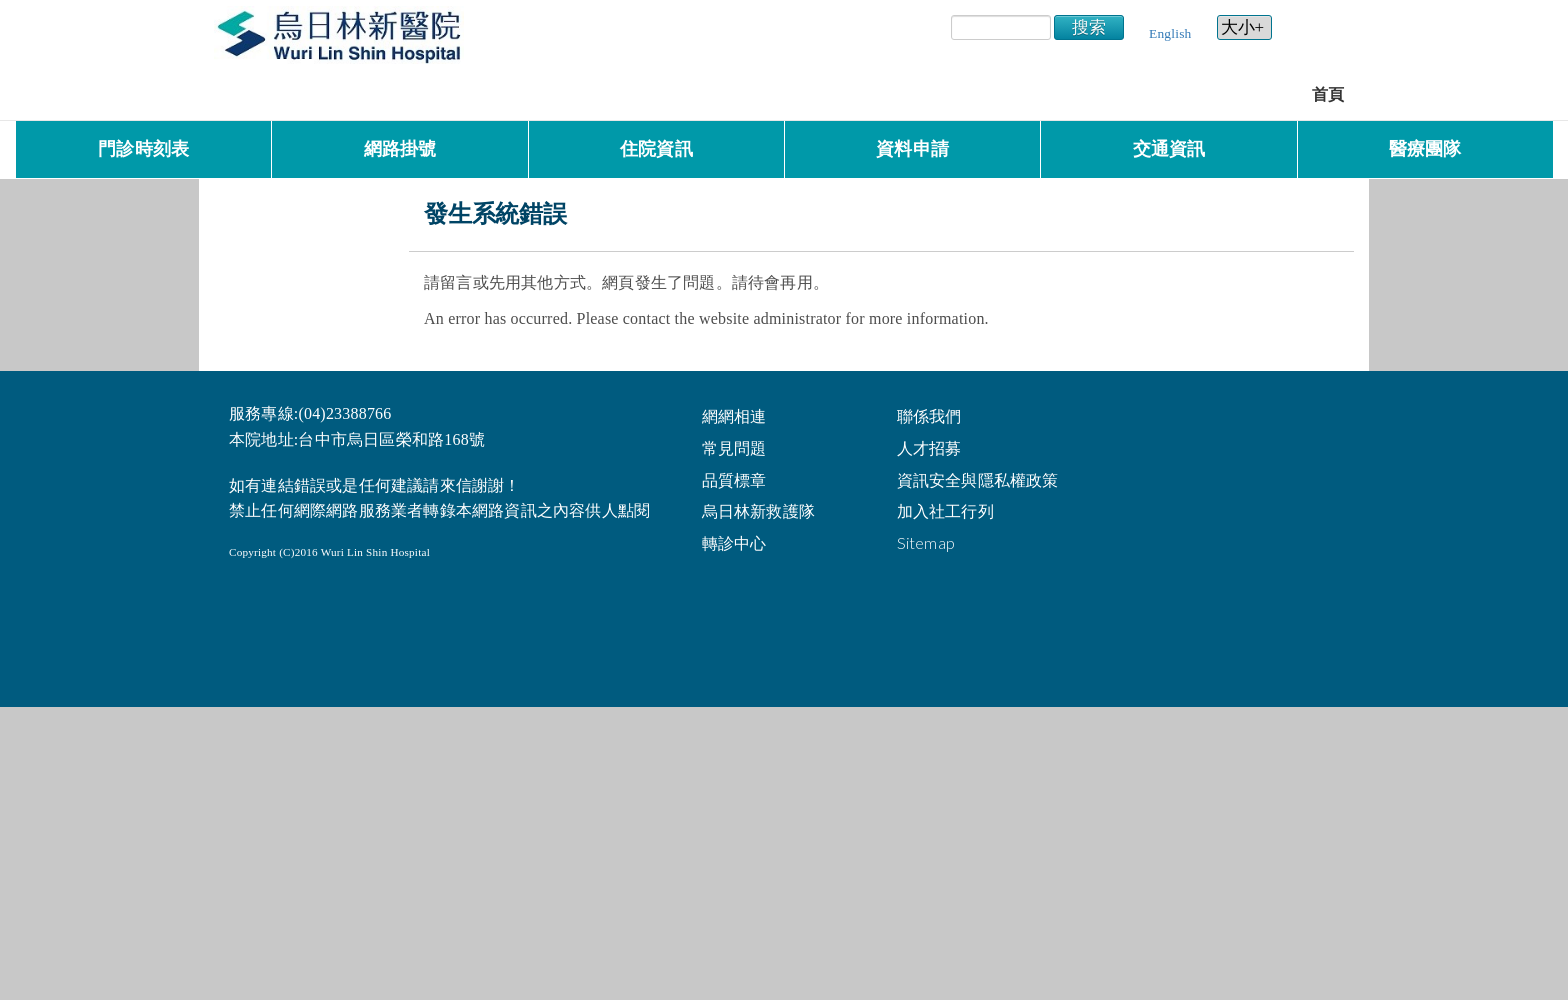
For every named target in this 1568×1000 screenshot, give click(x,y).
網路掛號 (400, 149)
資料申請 (912, 149)
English (1170, 33)
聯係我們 (929, 415)
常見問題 (734, 447)
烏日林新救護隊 (758, 510)
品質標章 (734, 479)
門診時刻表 (143, 149)
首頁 (1328, 94)
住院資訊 (656, 149)
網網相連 (734, 415)
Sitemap (926, 542)
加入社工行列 (945, 510)
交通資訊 (1169, 149)
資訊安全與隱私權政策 (978, 479)
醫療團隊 (1425, 149)
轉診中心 (734, 542)
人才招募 (929, 447)
